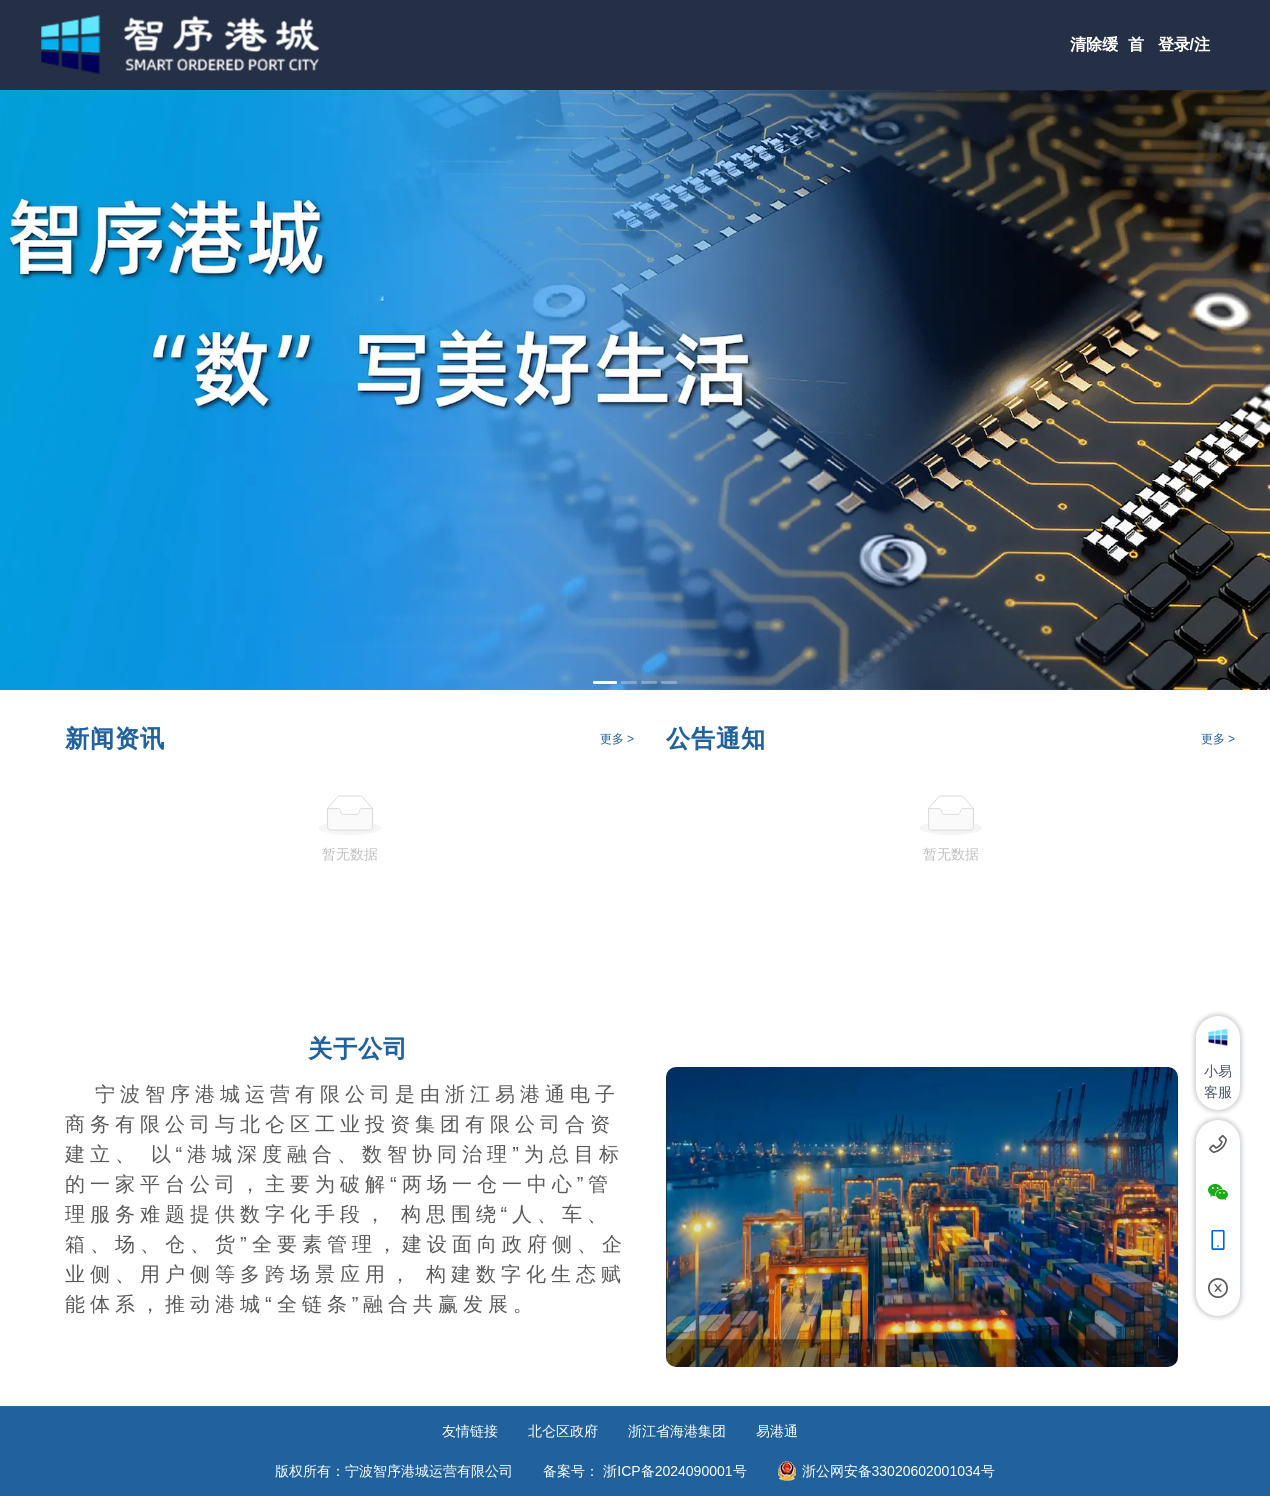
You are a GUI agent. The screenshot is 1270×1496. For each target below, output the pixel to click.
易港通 (777, 1431)
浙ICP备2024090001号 (674, 1471)
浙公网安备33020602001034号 (898, 1471)
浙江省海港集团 (677, 1431)
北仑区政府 (563, 1431)
